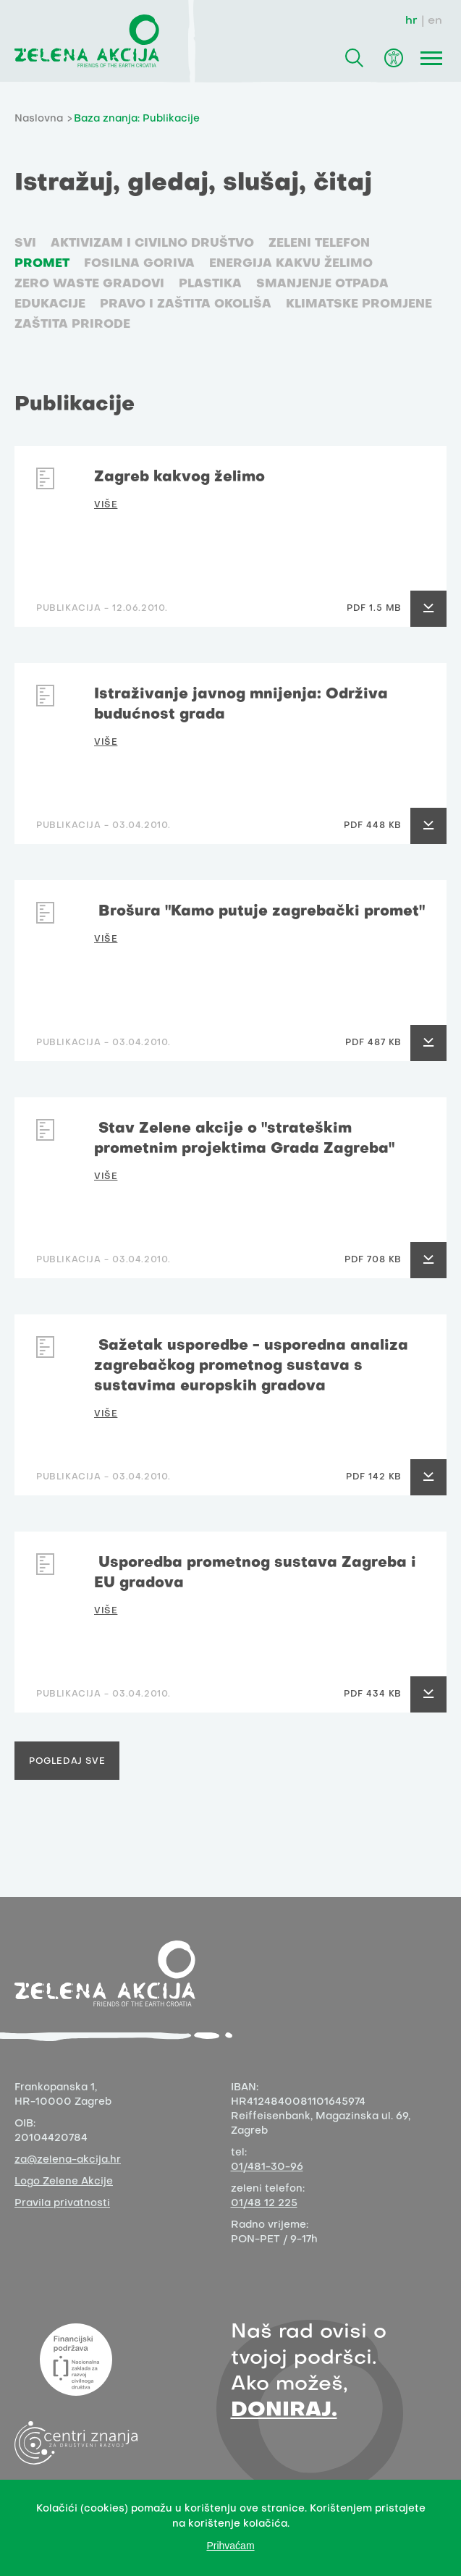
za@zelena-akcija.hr (67, 2160)
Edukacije (49, 305)
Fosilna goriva (139, 264)
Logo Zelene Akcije (63, 2182)
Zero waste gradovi (89, 284)
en (435, 21)
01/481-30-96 (267, 2167)
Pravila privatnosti (62, 2203)
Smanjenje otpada (322, 284)
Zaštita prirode (72, 325)
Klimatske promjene (359, 305)
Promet (41, 264)
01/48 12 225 (264, 2203)
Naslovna (38, 119)
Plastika (210, 284)
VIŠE (105, 505)
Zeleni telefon (319, 244)
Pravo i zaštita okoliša (185, 305)
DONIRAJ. (284, 2410)
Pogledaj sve (67, 1761)
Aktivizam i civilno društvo (152, 244)
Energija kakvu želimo (291, 264)
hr (411, 21)
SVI (25, 244)
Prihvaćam (230, 2545)
